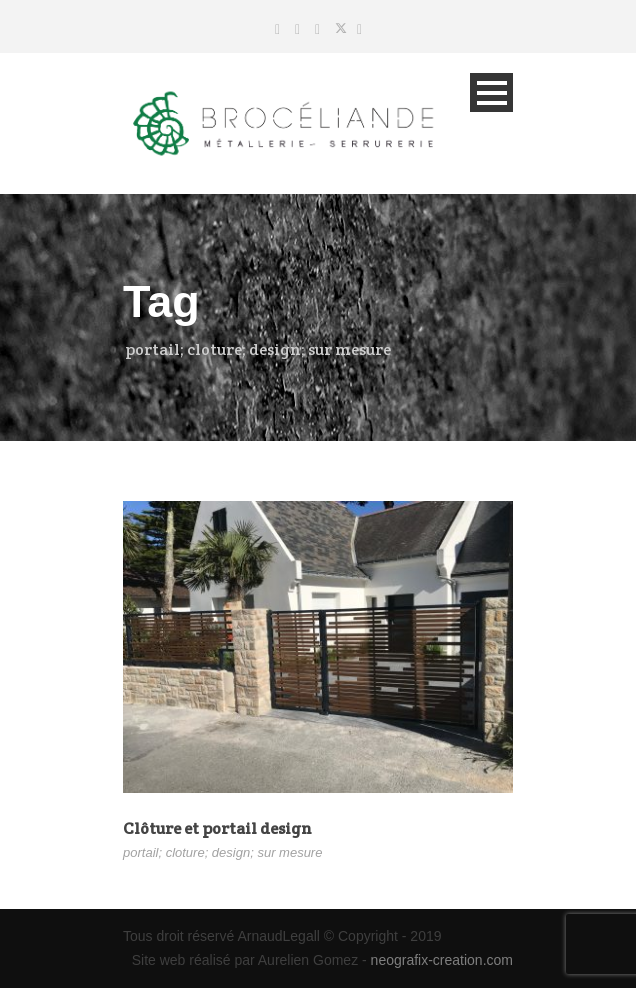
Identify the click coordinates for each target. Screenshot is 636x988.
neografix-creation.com (442, 960)
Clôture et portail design (217, 828)
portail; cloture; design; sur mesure (222, 852)
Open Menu (491, 92)
